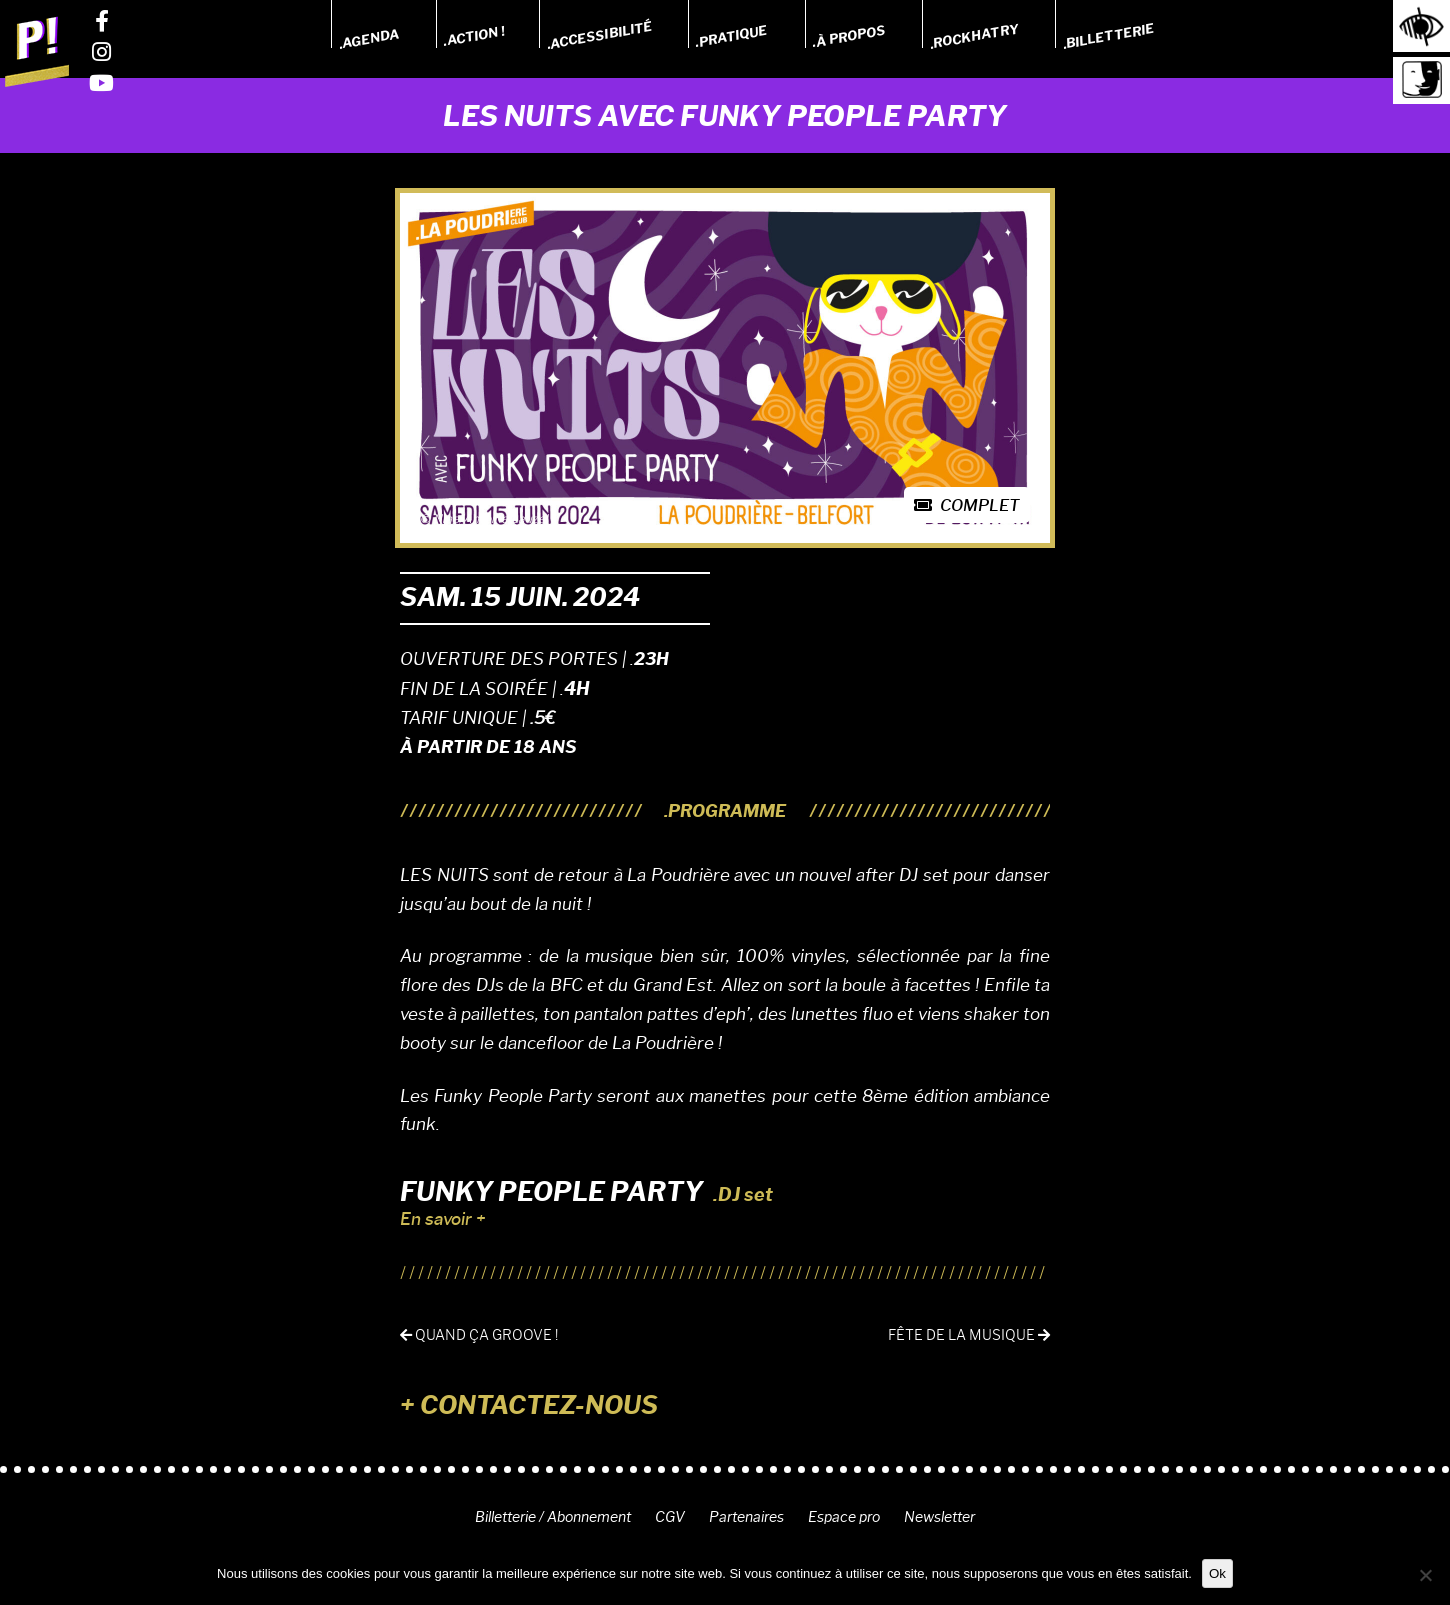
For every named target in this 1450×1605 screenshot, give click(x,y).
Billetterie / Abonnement (553, 1517)
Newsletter (939, 1517)
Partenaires (746, 1517)
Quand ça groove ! (479, 1335)
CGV (670, 1517)
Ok (1217, 1573)
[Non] (1425, 1575)
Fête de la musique (969, 1335)
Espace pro (844, 1517)
